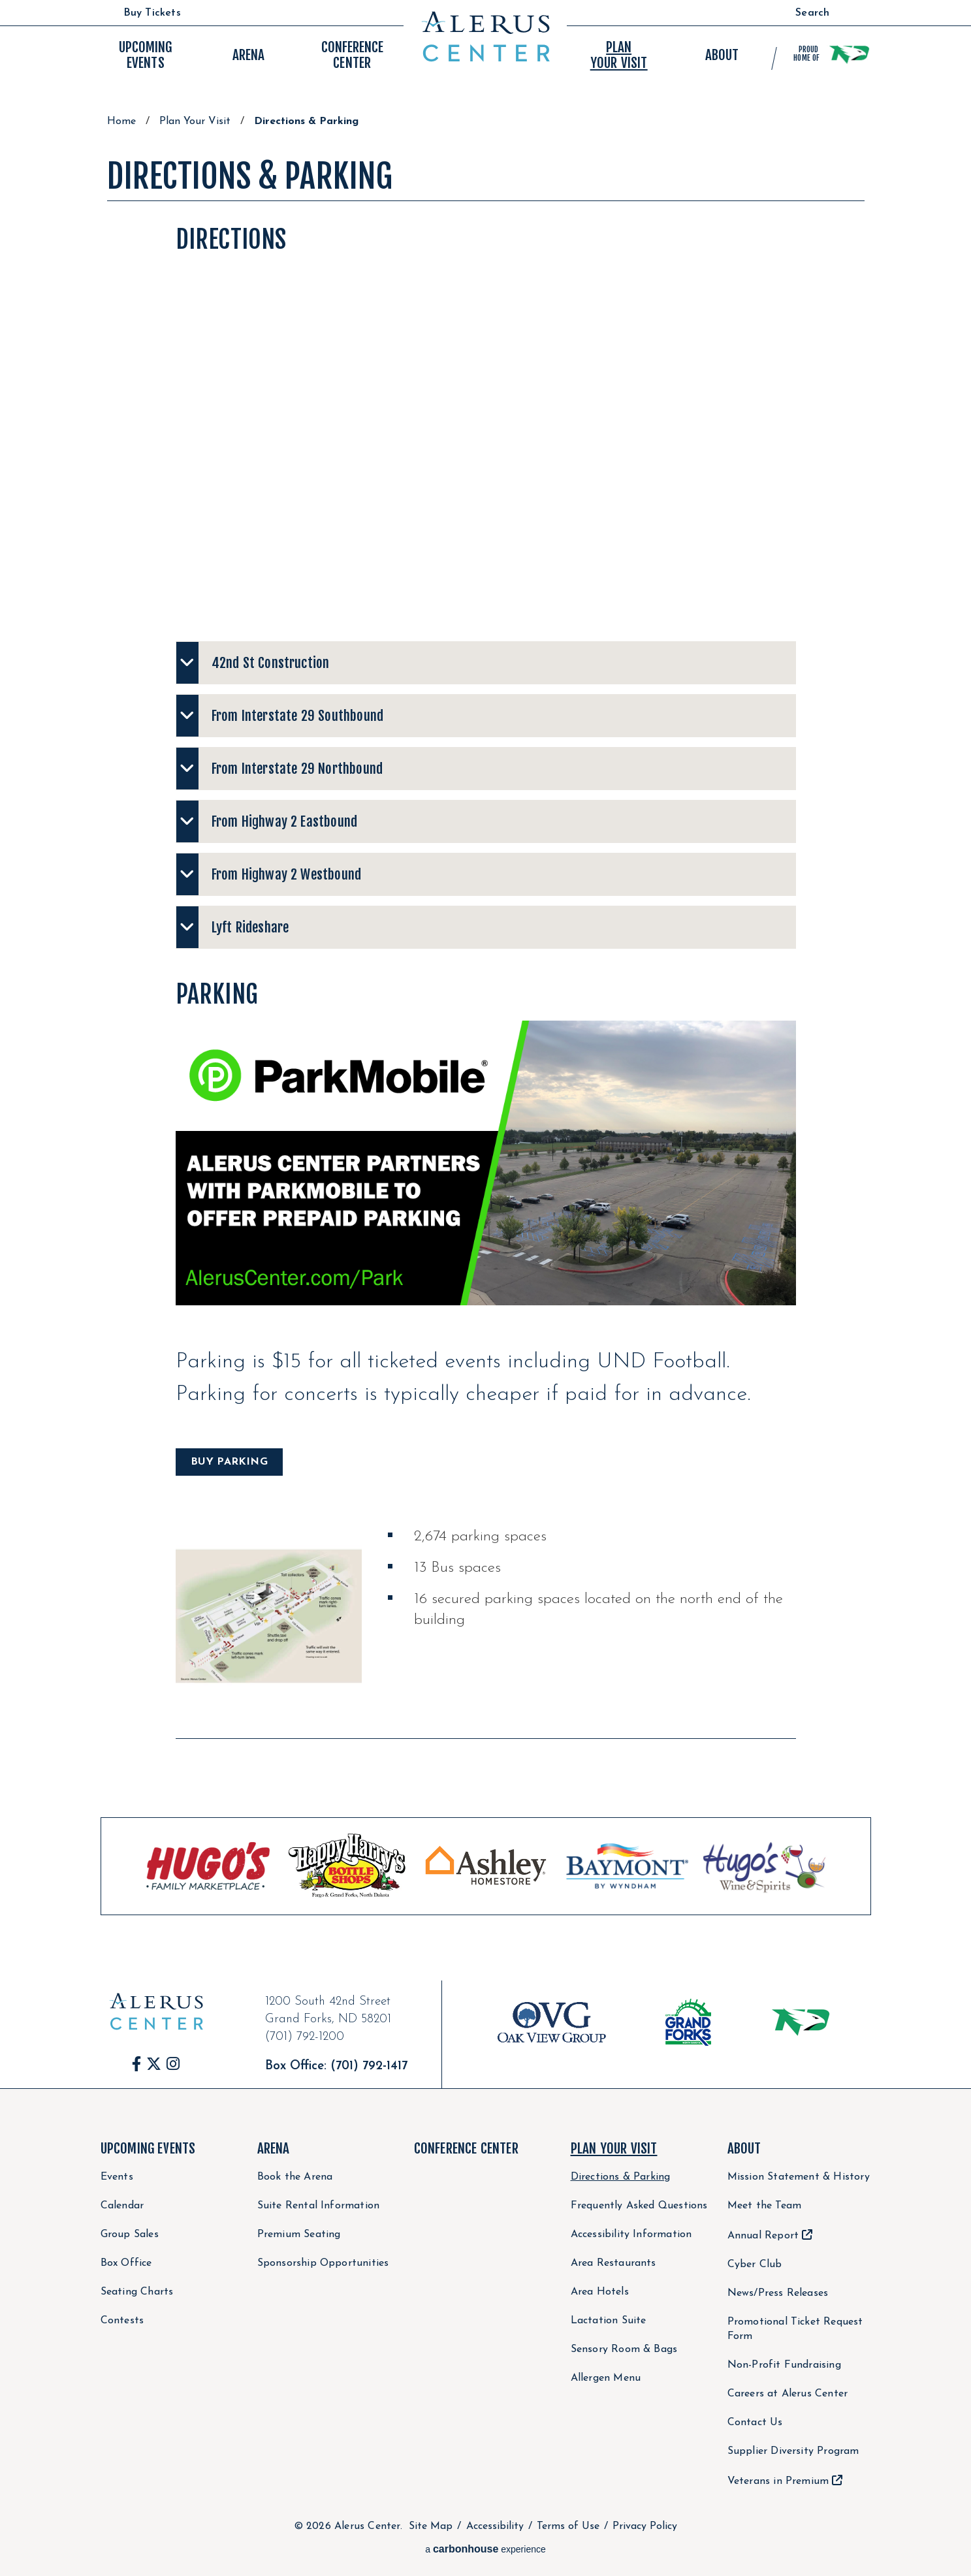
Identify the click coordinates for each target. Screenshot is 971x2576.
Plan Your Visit (195, 121)
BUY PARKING (229, 1462)
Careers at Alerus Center (787, 2394)
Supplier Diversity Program (793, 2451)
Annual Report (763, 2236)
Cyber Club (754, 2264)
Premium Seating (299, 2234)
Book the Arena (295, 2177)
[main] (486, 1048)
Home (121, 121)
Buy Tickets (152, 13)
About (744, 2148)
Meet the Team (764, 2206)
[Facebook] (137, 2063)
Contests (122, 2320)
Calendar (122, 2206)
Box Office (126, 2263)
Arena (273, 2148)
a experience (485, 2548)
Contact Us (755, 2422)
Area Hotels (600, 2292)
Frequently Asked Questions (639, 2206)
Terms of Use (568, 2526)
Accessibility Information (631, 2234)
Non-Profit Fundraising (784, 2365)
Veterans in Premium (778, 2481)
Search (812, 13)
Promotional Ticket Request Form (795, 2329)
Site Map (431, 2526)
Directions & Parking (621, 2177)
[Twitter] (154, 2063)
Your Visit (619, 55)
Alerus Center (485, 36)
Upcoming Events (148, 2148)
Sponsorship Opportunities (323, 2263)
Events (145, 55)
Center (352, 55)
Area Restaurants (613, 2263)
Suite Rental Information (318, 2206)
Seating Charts (137, 2292)
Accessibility (495, 2526)
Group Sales (130, 2234)
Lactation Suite (608, 2320)
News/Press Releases (778, 2293)
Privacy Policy (645, 2526)
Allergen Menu (606, 2378)
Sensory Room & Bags (624, 2349)
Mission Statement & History (798, 2177)
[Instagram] (173, 2063)
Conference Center (466, 2148)
